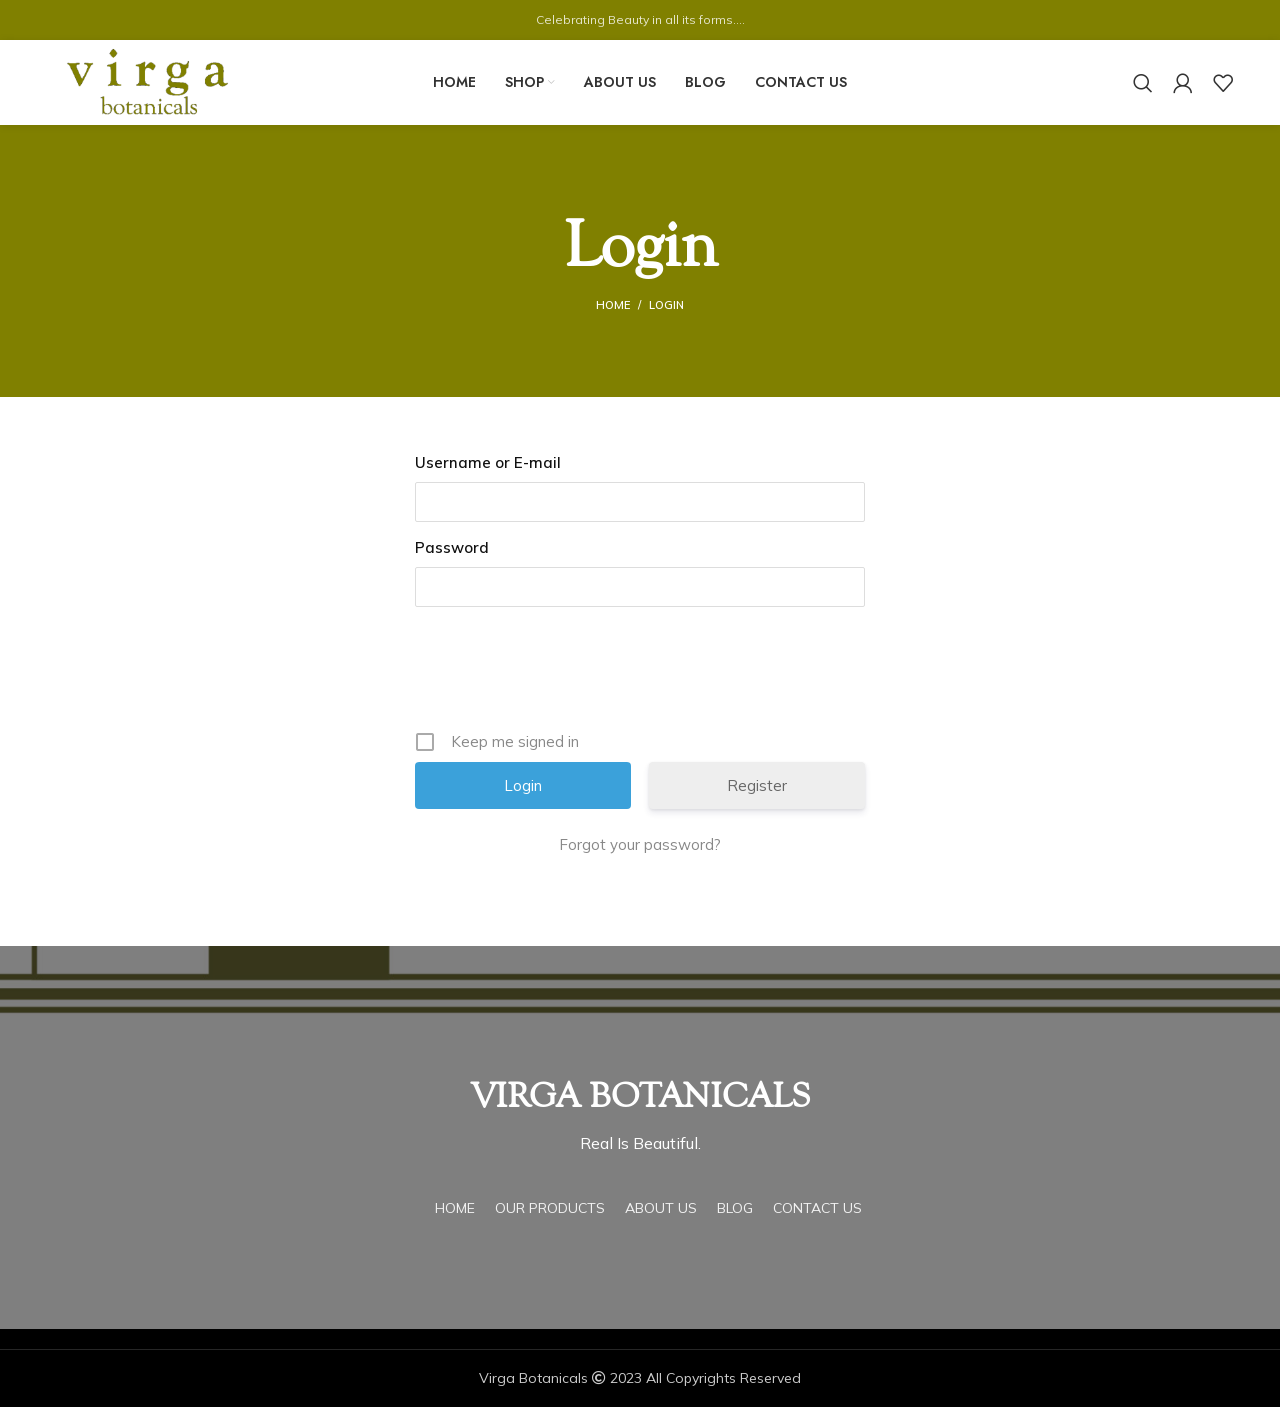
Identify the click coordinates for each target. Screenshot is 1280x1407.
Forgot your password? (640, 844)
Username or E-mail (488, 462)
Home (613, 305)
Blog (735, 1208)
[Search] (1143, 83)
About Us (661, 1208)
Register (757, 785)
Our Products (550, 1208)
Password (452, 547)
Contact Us (817, 1208)
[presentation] (567, 676)
